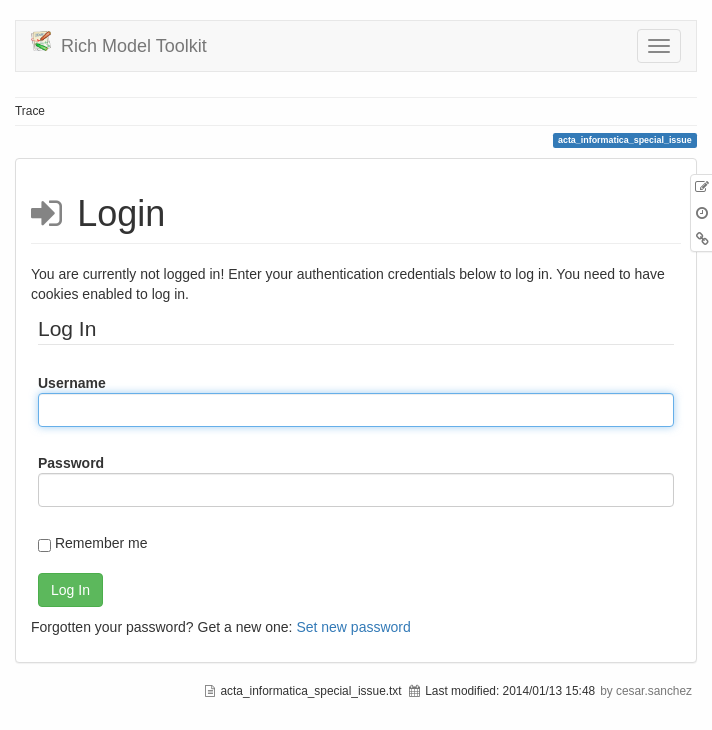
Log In (70, 590)
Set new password (353, 627)
